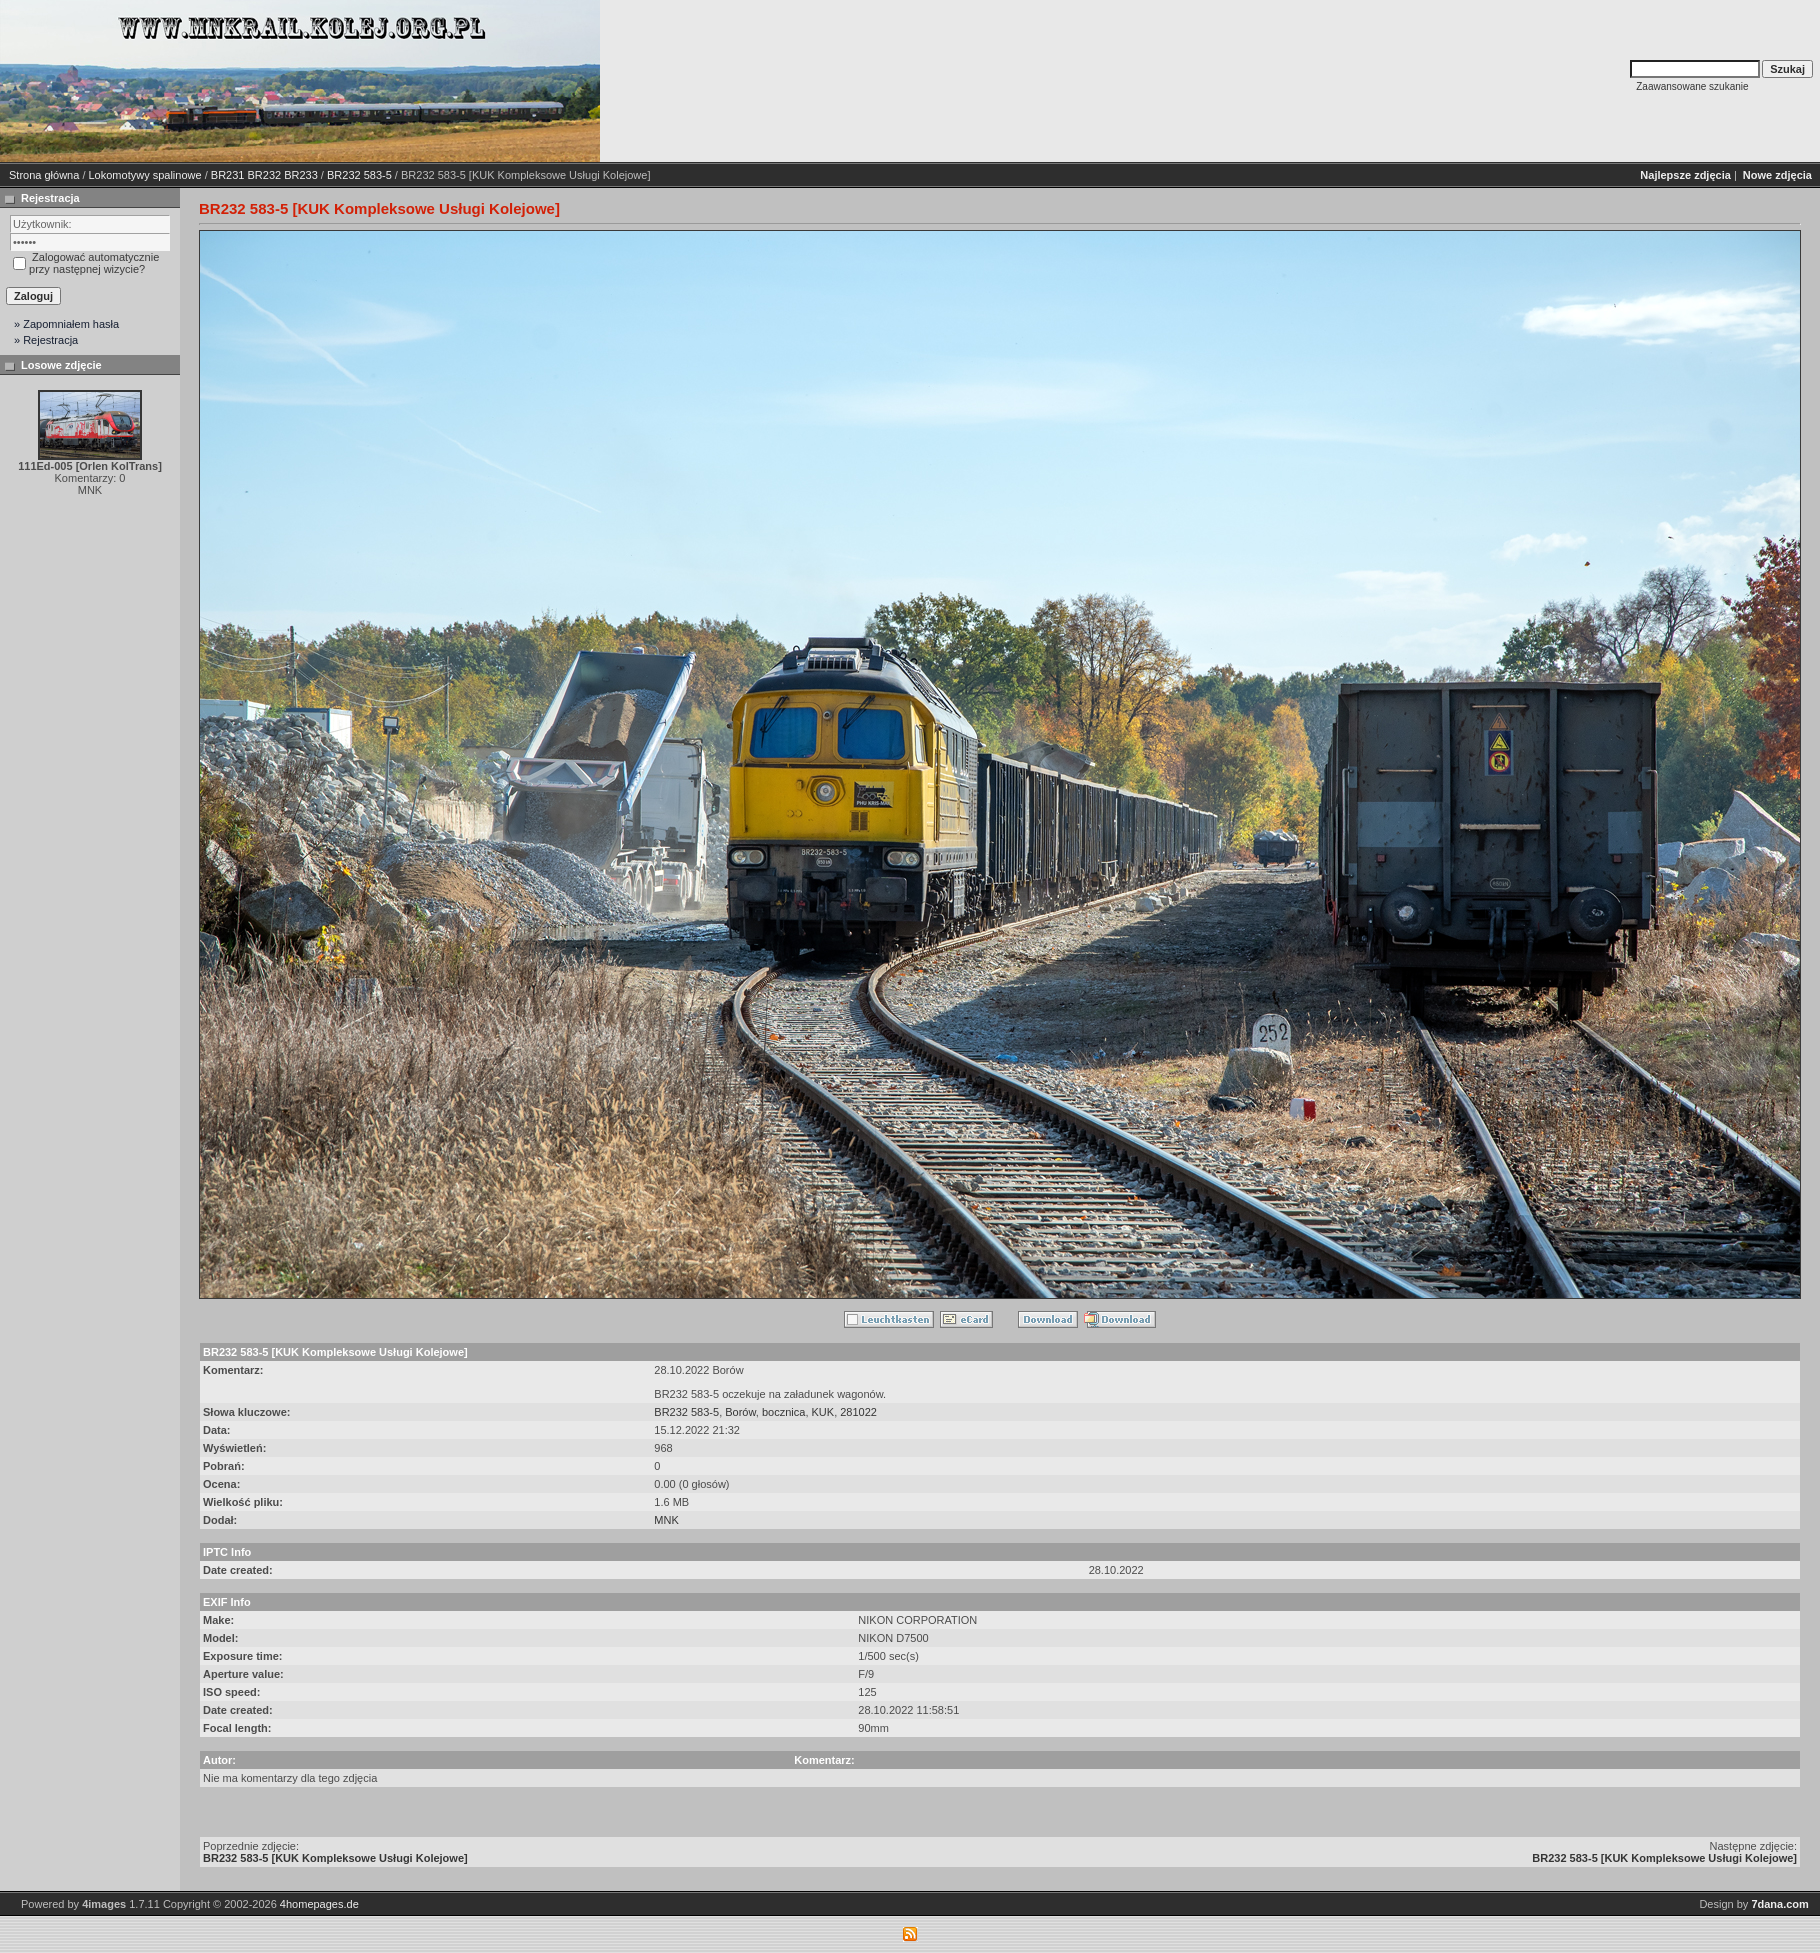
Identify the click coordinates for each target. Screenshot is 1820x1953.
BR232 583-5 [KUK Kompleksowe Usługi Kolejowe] (335, 1858)
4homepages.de (319, 1904)
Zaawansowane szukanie (1692, 86)
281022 (858, 1412)
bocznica (783, 1412)
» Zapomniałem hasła (66, 324)
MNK (666, 1520)
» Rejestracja (46, 340)
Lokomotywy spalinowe (145, 175)
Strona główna (44, 175)
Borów (740, 1412)
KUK (823, 1412)
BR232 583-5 (359, 175)
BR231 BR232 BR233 (264, 175)
